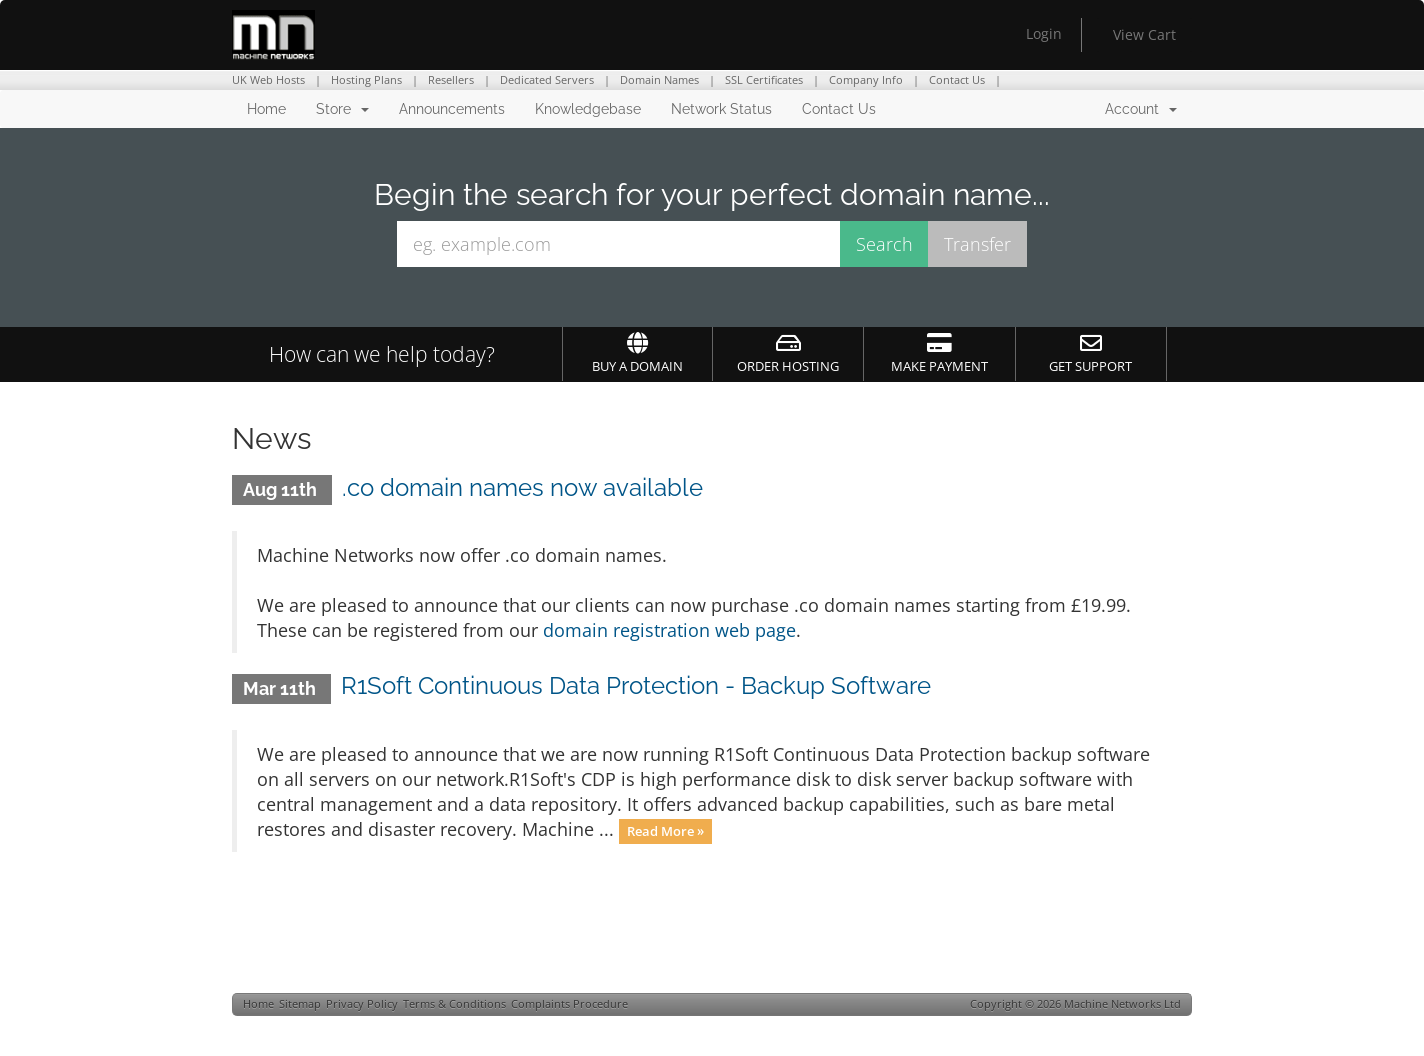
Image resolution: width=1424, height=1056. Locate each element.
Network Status (721, 109)
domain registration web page (669, 630)
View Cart (1144, 34)
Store (342, 109)
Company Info (866, 79)
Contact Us (957, 79)
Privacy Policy (362, 1003)
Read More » (665, 831)
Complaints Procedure (569, 1003)
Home (266, 109)
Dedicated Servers (547, 79)
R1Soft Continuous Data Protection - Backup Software (636, 685)
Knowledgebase (588, 109)
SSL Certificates (764, 79)
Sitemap (300, 1003)
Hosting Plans (366, 79)
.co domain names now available (522, 487)
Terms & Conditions (454, 1003)
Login (1044, 33)
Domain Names (659, 79)
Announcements (452, 109)
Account (1141, 109)
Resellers (451, 79)
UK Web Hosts (268, 79)
